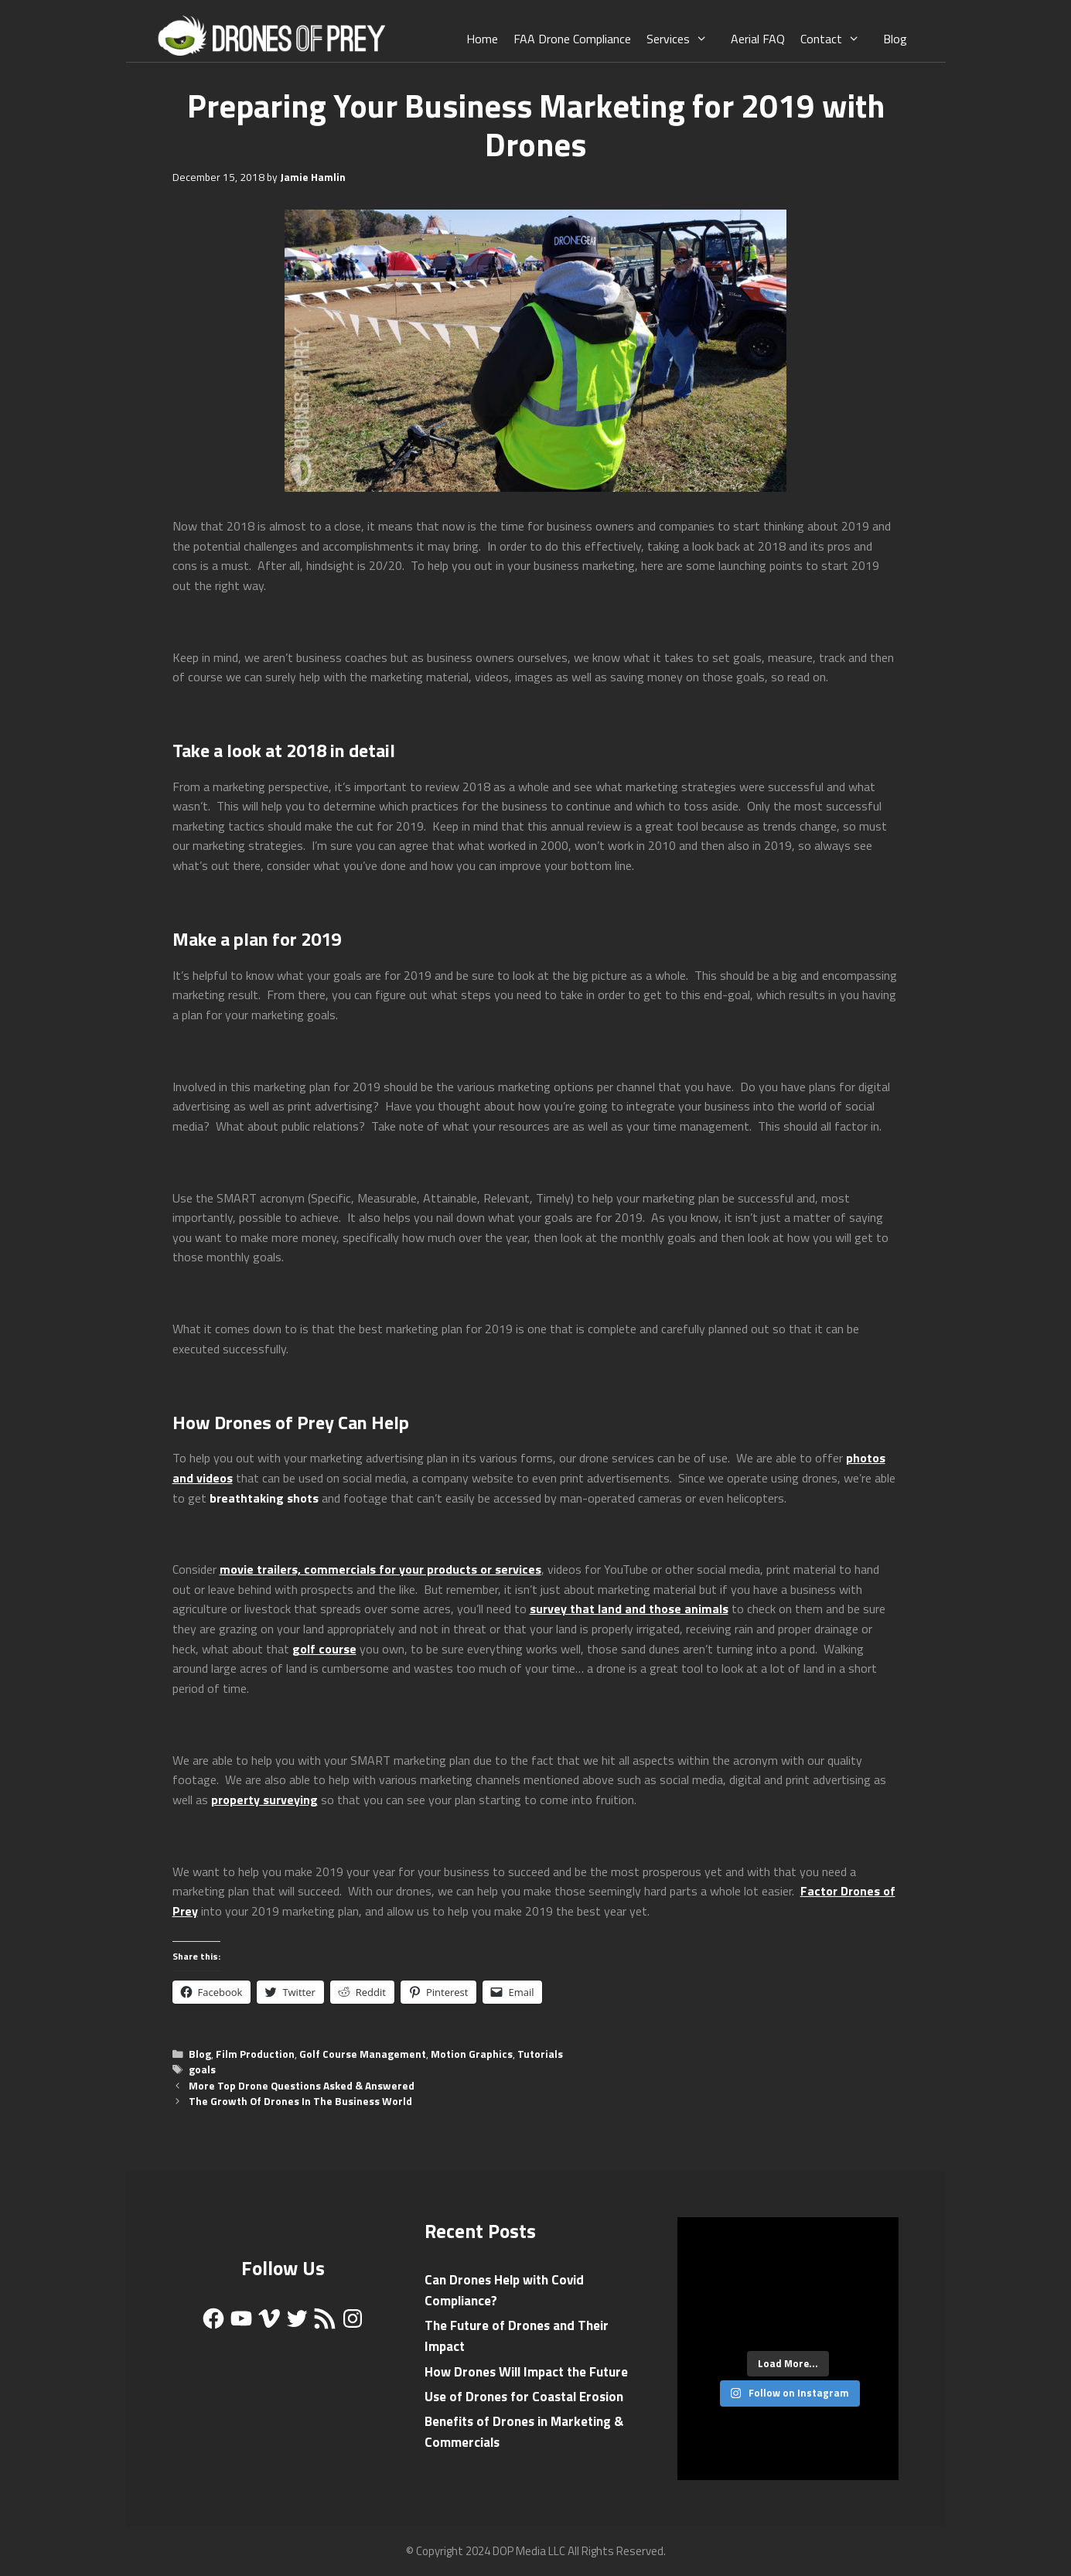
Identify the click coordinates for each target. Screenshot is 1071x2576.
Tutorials (540, 2054)
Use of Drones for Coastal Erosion (524, 2397)
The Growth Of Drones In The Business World (300, 2101)
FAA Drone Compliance (572, 38)
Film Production (255, 2054)
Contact (837, 38)
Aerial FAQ (758, 38)
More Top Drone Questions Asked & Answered (301, 2085)
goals (202, 2069)
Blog (895, 38)
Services (684, 38)
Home (482, 38)
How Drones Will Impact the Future (526, 2372)
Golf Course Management (362, 2054)
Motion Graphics (472, 2054)
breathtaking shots (264, 1498)
